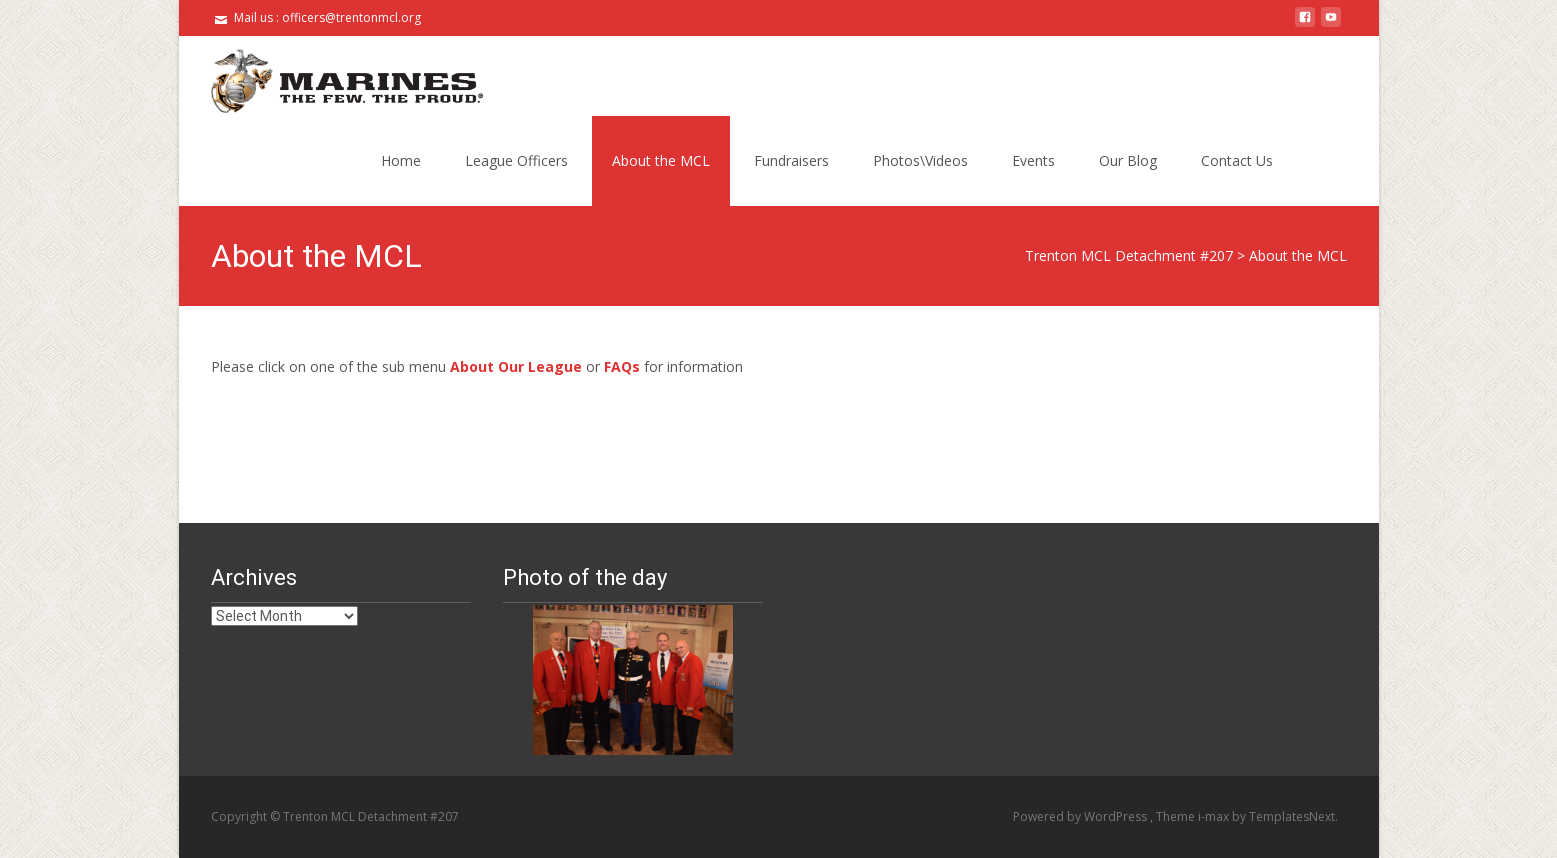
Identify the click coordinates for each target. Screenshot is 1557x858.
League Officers (516, 160)
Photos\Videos (920, 160)
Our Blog (1128, 160)
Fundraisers (791, 160)
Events (1033, 160)
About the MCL (661, 160)
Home (401, 160)
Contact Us (1237, 160)
